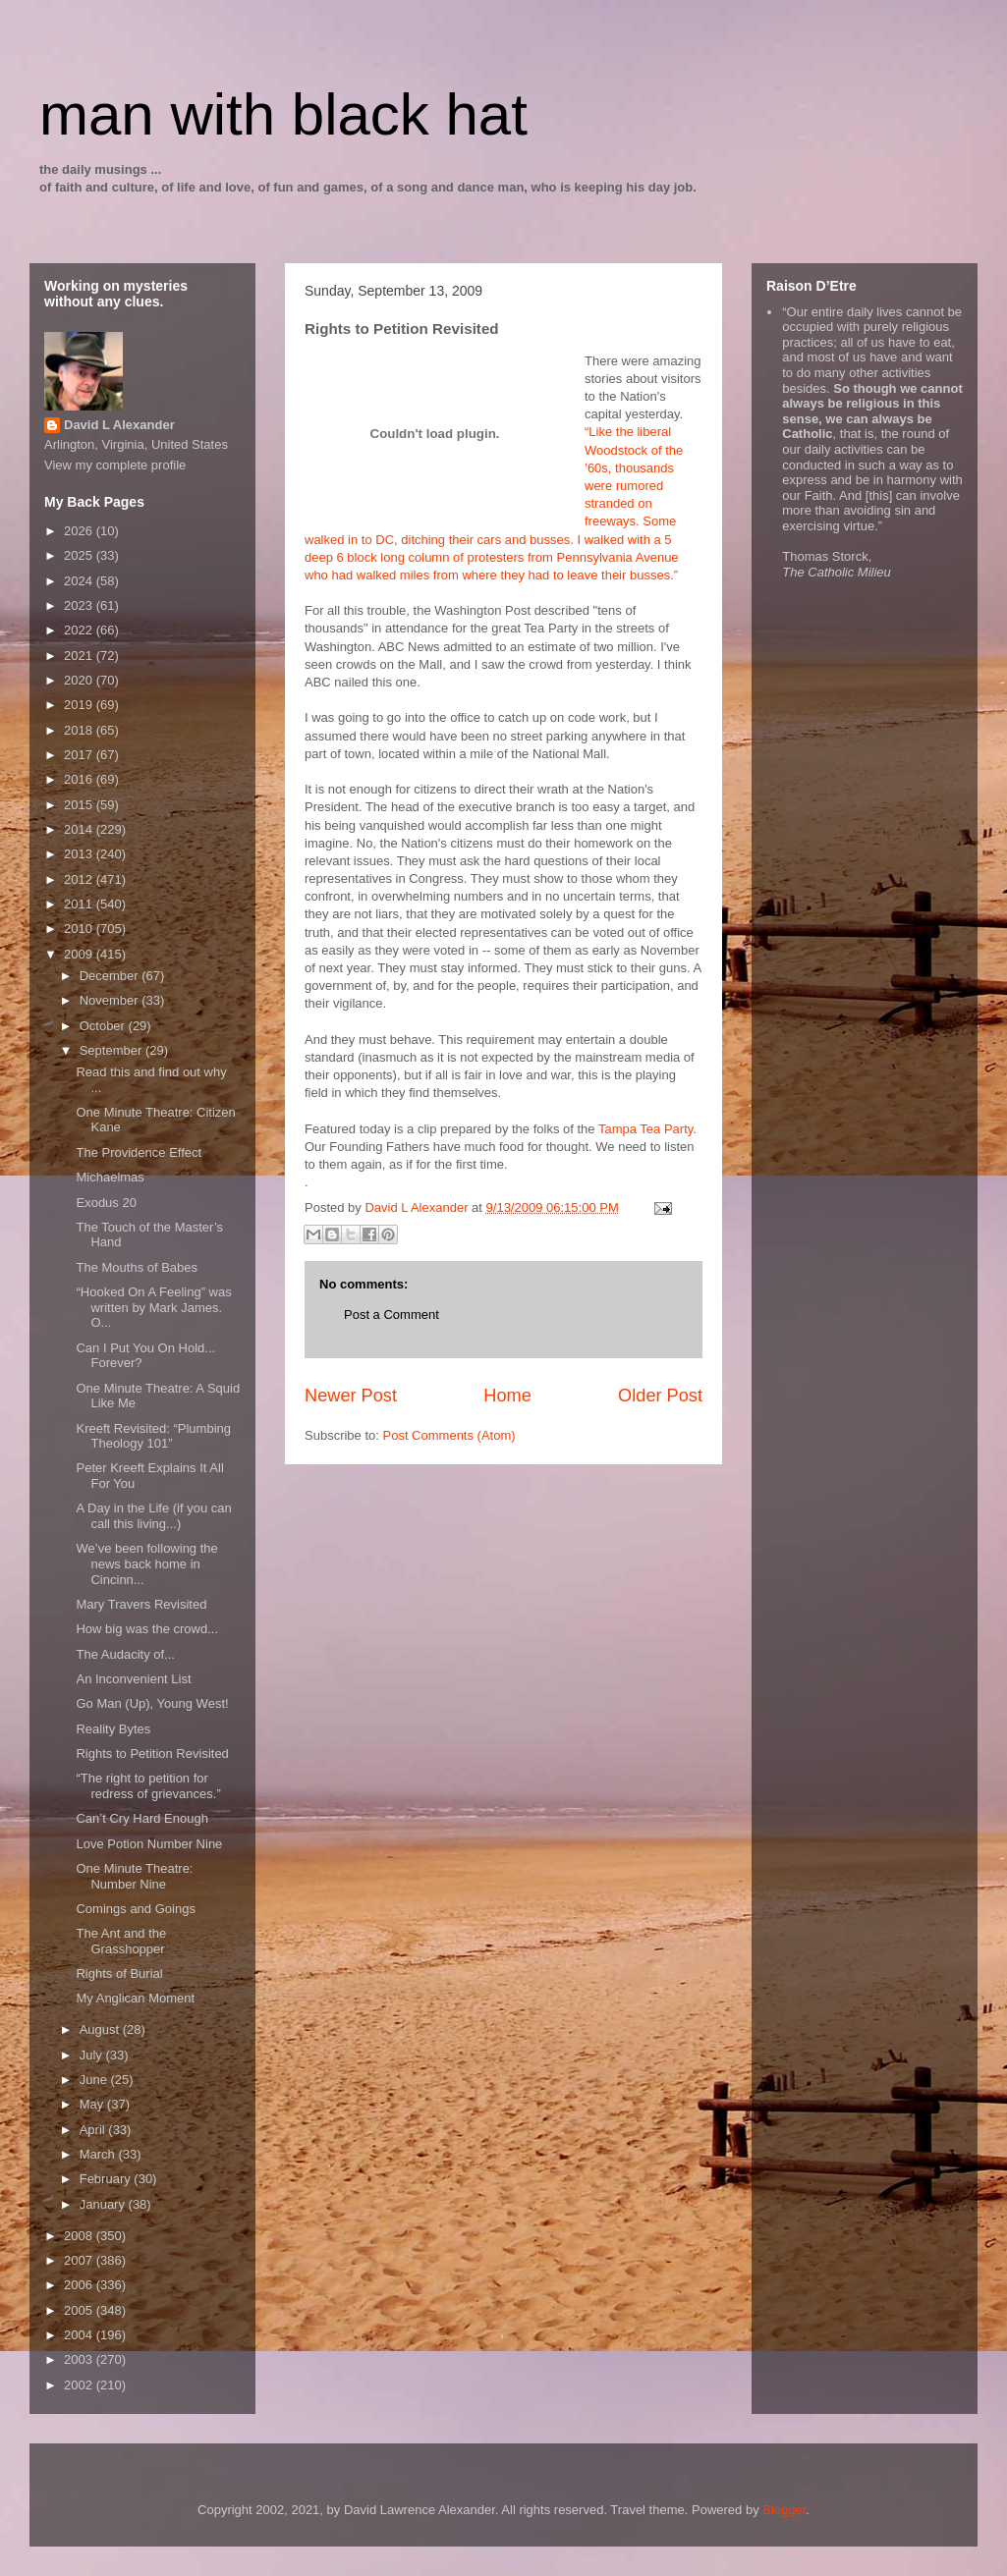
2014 (80, 829)
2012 (80, 879)
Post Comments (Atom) (449, 1435)
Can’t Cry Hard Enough (141, 1818)
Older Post (660, 1395)
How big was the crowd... (147, 1628)
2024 (80, 581)
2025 (80, 555)
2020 (80, 680)
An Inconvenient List (133, 1679)
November (111, 1000)
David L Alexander (119, 424)
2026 (80, 530)
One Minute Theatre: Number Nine (134, 1876)
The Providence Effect (138, 1152)
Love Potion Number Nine (149, 1843)
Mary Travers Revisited (141, 1604)
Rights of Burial (119, 1973)
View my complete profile (115, 465)
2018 (80, 730)
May (93, 2104)
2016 (80, 779)
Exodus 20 (106, 1202)
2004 (80, 2335)
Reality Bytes (113, 1729)
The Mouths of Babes (136, 1267)
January (104, 2204)
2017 (80, 754)
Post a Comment (391, 1314)
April (94, 2129)
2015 (80, 804)
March (99, 2154)
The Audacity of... (125, 1654)
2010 (80, 928)
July (93, 2055)
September (112, 1050)
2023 (80, 605)
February (107, 2178)
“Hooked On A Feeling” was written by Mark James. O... (153, 1307)
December (111, 975)
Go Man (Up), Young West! (152, 1703)
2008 (80, 2235)
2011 (80, 904)
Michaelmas (109, 1177)
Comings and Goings (135, 1908)
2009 (80, 954)
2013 (80, 854)
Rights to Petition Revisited (152, 1753)
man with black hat (283, 114)
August (101, 2029)
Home (507, 1395)
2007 (80, 2260)
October (104, 1025)
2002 (80, 2385)
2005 (80, 2310)
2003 (80, 2359)
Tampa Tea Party (645, 1129)
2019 (80, 704)
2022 (80, 630)
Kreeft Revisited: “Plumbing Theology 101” (153, 1436)
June (95, 2079)
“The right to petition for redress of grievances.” (148, 1786)
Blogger (784, 2509)
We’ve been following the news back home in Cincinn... (146, 1563)
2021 (80, 655)
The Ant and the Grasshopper (121, 1941)
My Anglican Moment (135, 1998)
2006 (80, 2284)
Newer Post (351, 1395)
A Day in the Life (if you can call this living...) (153, 1516)
